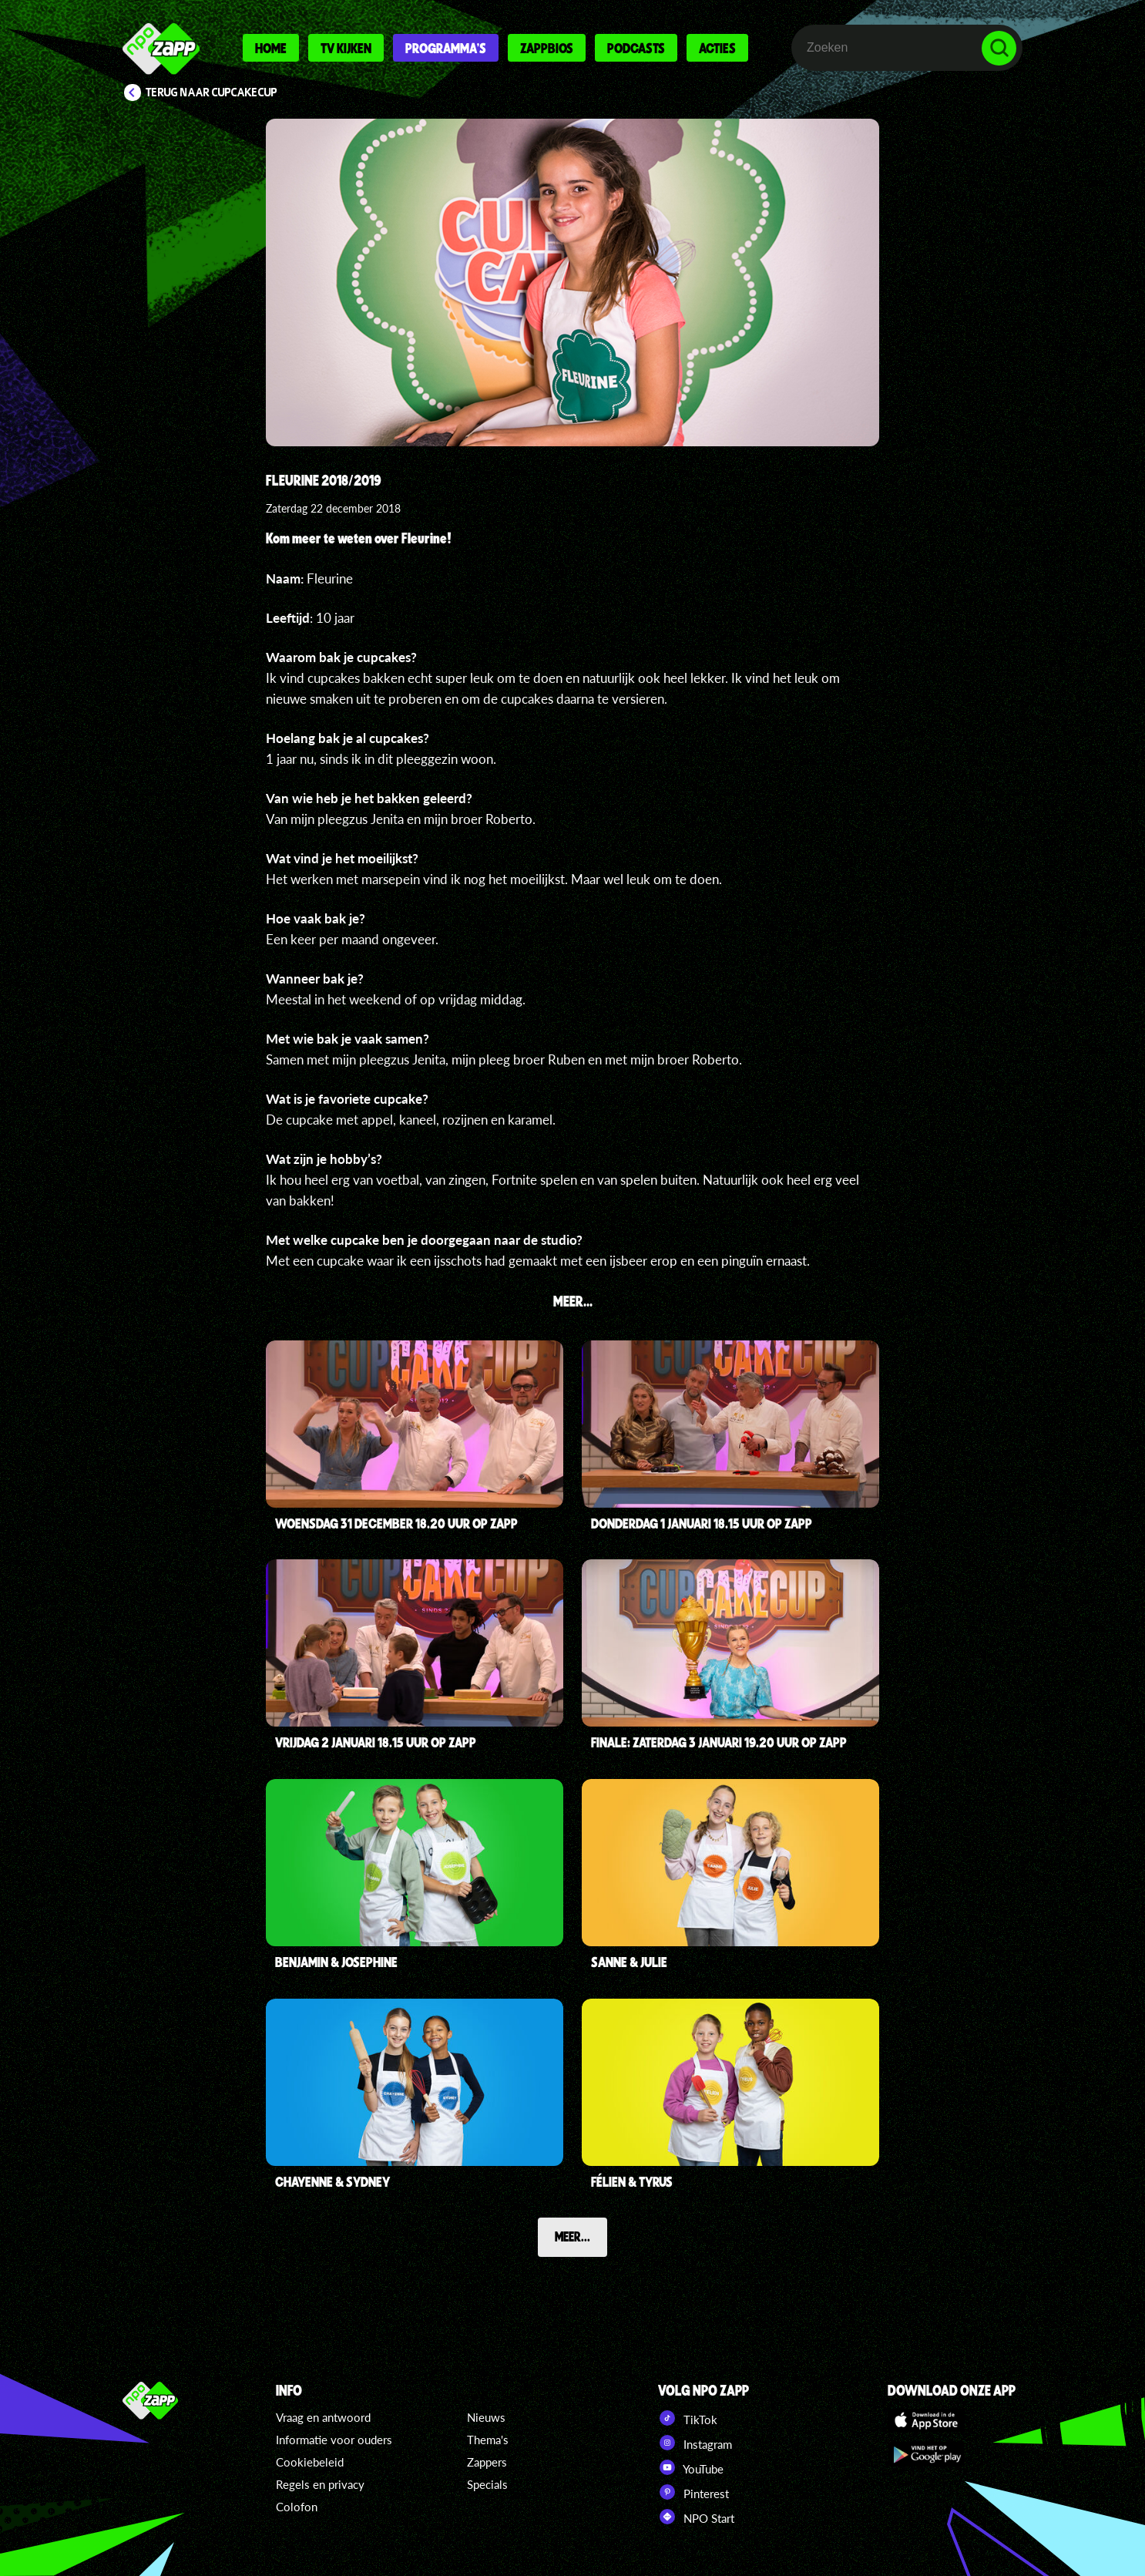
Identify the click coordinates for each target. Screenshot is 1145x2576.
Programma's (445, 48)
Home (271, 48)
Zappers (487, 2462)
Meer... (572, 2236)
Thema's (488, 2440)
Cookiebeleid (310, 2462)
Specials (487, 2484)
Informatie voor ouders (334, 2440)
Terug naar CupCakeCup (211, 92)
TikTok (687, 2418)
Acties (717, 48)
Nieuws (486, 2417)
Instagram (695, 2442)
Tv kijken (346, 48)
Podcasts (636, 48)
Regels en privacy (320, 2484)
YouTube (691, 2467)
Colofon (296, 2507)
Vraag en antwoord (323, 2417)
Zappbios (546, 48)
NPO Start (696, 2516)
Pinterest (693, 2492)
